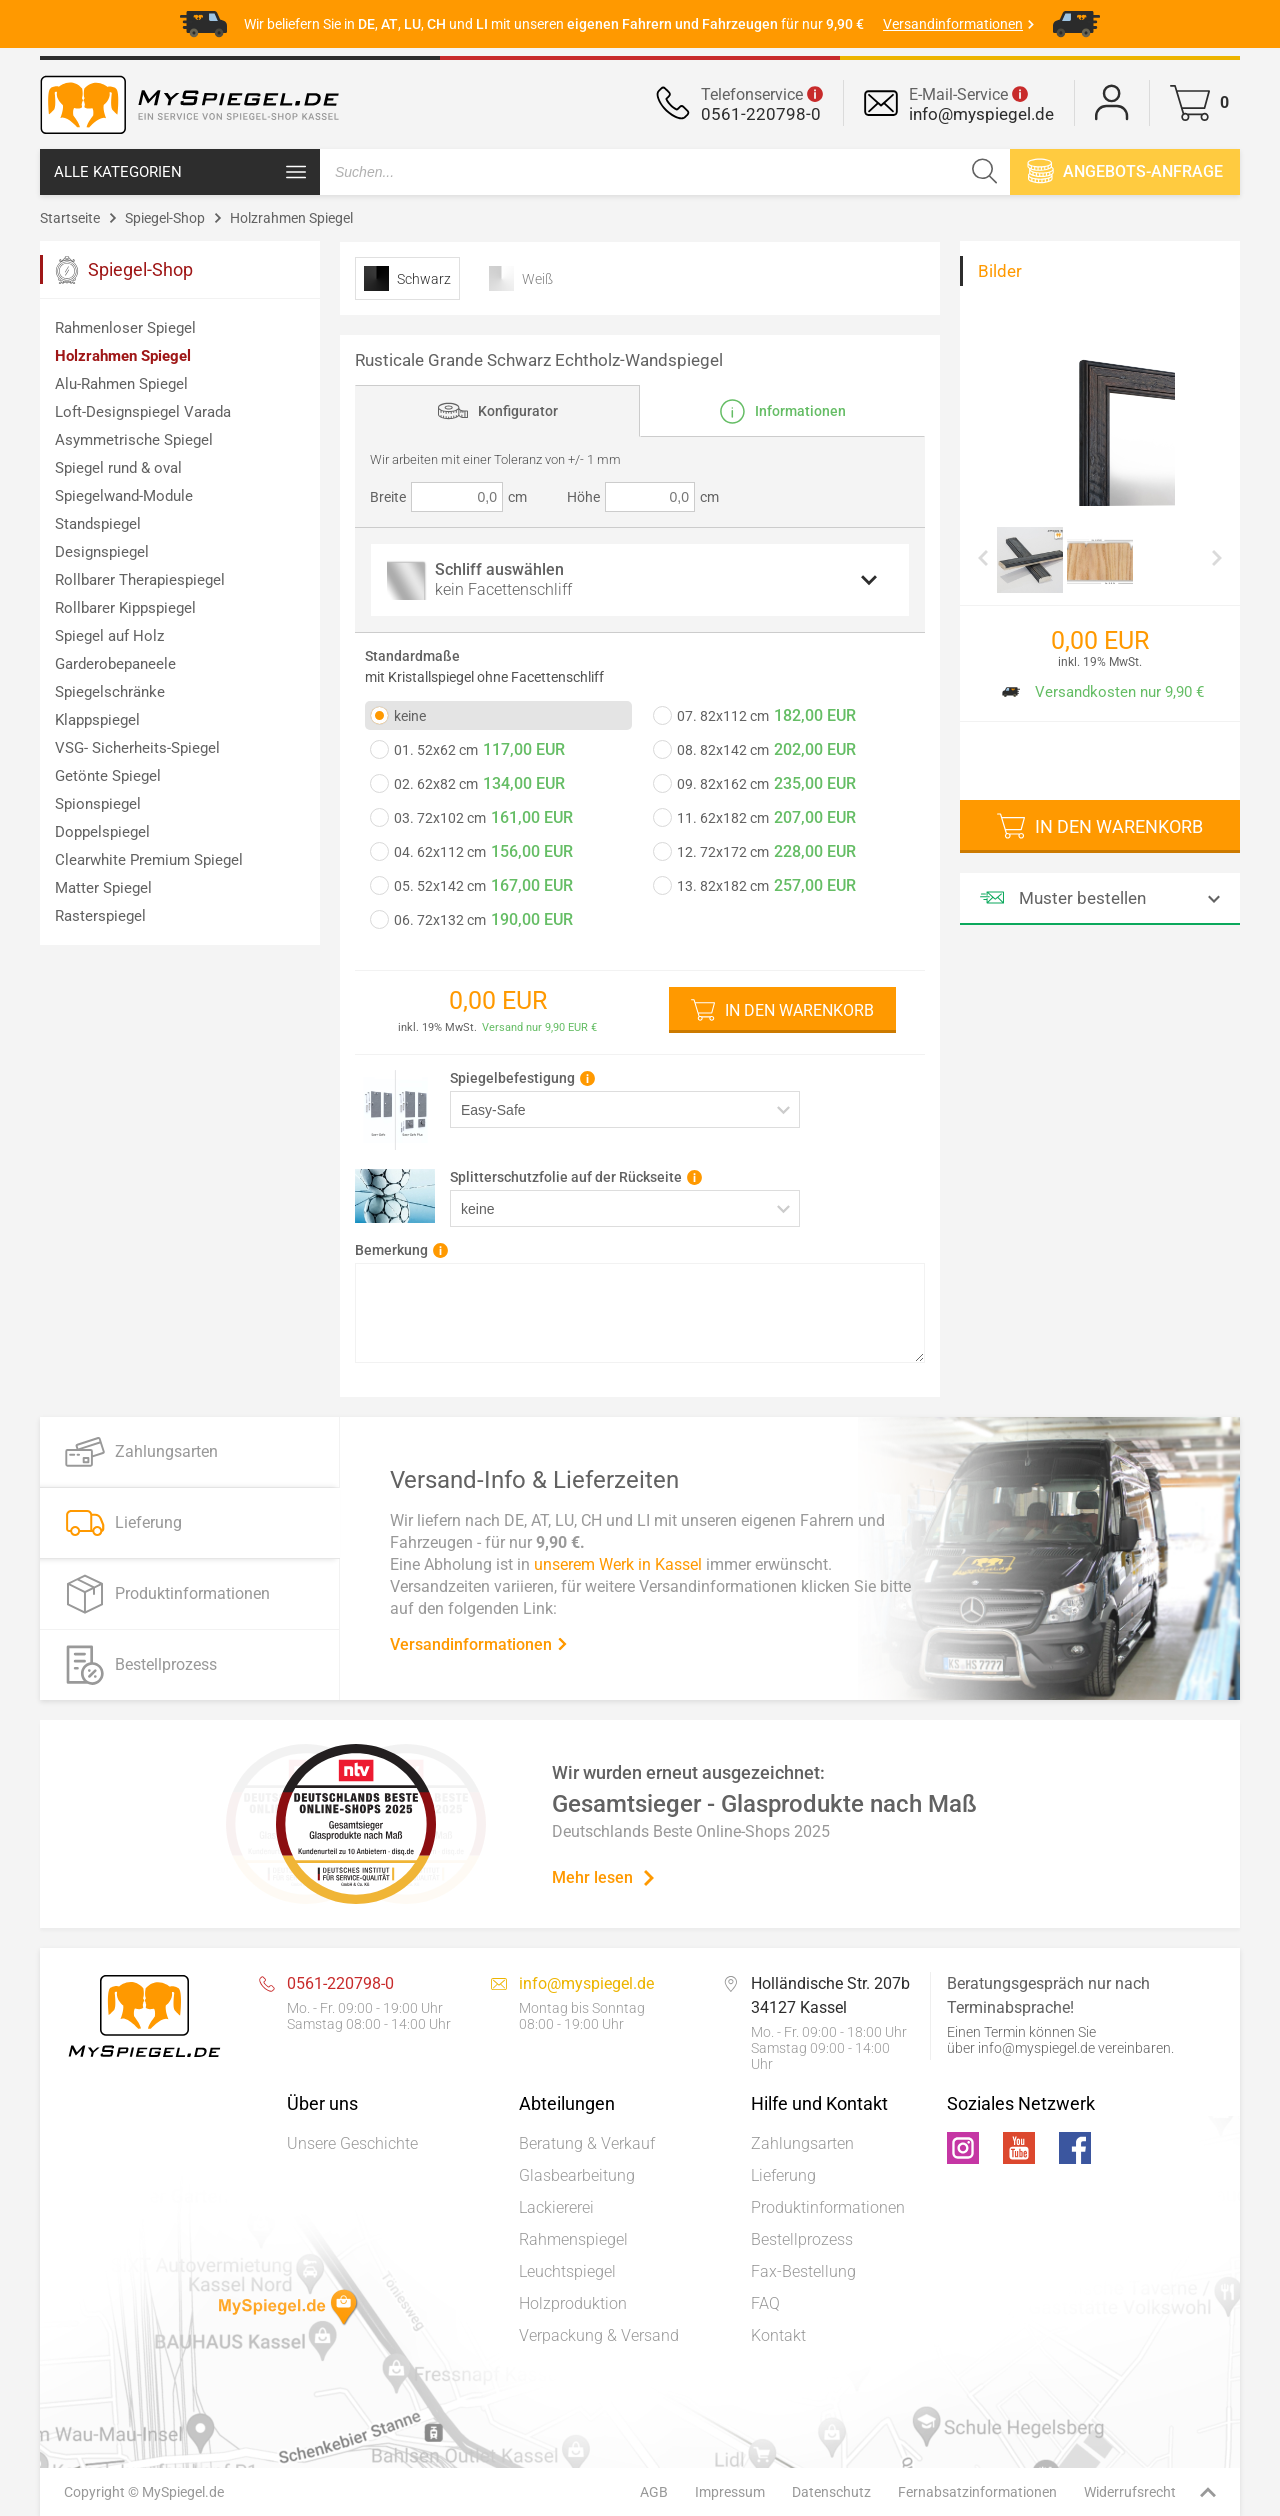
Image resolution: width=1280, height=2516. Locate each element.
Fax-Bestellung (803, 2271)
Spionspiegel (98, 804)
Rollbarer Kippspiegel (125, 608)
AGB (654, 2492)
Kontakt (778, 2335)
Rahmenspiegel (573, 2239)
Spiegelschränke (110, 692)
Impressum (730, 2492)
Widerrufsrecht (1130, 2492)
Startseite (70, 218)
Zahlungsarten (802, 2143)
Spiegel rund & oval (118, 468)
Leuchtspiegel (567, 2271)
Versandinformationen (479, 1643)
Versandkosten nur (1098, 692)
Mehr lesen (604, 1877)
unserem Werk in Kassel (618, 1563)
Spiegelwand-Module (124, 496)
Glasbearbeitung (577, 2175)
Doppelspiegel (102, 832)
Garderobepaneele (115, 664)
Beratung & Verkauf (587, 2143)
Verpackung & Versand (599, 2335)
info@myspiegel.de (981, 114)
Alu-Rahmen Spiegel (121, 384)
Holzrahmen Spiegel (291, 218)
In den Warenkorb (799, 1010)
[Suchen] (984, 172)
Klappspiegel (97, 720)
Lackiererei (556, 2207)
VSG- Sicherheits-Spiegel (137, 748)
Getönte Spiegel (108, 776)
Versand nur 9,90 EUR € (539, 1027)
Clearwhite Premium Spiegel (149, 860)
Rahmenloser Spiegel (125, 328)
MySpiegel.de (183, 2492)
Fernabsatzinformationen (977, 2492)
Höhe (583, 497)
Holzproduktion (573, 2303)
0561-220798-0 (761, 114)
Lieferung (783, 2175)
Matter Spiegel (103, 888)
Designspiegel (102, 552)
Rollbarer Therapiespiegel (140, 580)
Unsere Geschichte (352, 2143)
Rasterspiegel (100, 916)
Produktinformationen (828, 2207)
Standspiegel (98, 524)
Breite (388, 497)
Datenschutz (831, 2492)
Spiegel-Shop (165, 218)
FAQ (765, 2303)
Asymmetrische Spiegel (134, 440)
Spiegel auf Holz (109, 636)
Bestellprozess (802, 2239)
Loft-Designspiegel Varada (143, 412)
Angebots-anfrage (1125, 170)
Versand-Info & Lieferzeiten (534, 1479)
